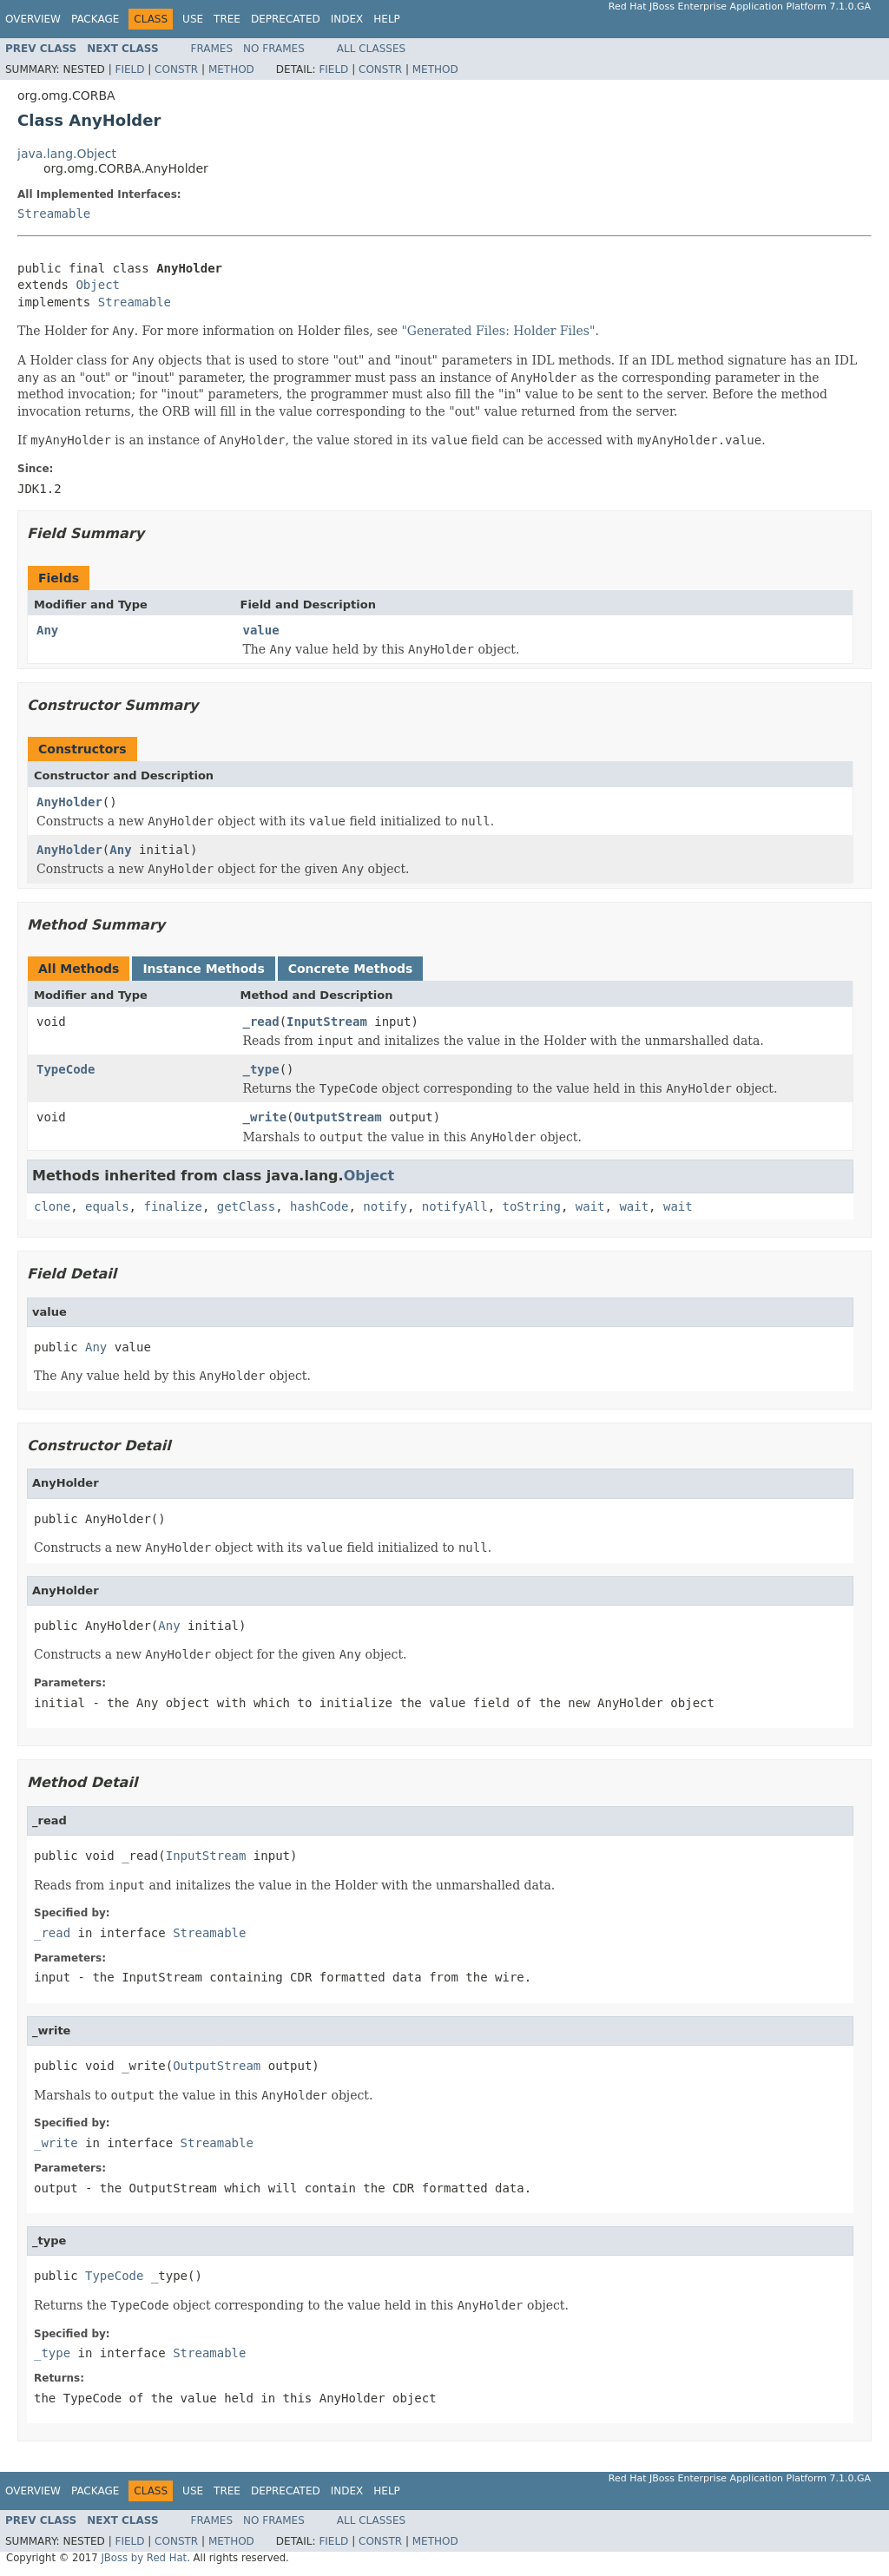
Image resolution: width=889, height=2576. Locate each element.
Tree (227, 19)
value (261, 630)
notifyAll (455, 1206)
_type (261, 1069)
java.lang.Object (66, 154)
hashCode (319, 1206)
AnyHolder (69, 802)
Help (386, 19)
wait (590, 1206)
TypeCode (65, 1069)
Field (129, 69)
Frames (212, 49)
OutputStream (338, 1117)
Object (98, 285)
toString (532, 1206)
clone (52, 1206)
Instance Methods (203, 969)
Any (47, 630)
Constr (176, 69)
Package (95, 19)
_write (265, 1117)
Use (192, 19)
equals (107, 1206)
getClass (246, 1206)
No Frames (274, 49)
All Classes (371, 49)
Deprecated (285, 19)
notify (385, 1206)
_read (261, 1021)
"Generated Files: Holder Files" (498, 331)
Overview (33, 19)
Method (231, 69)
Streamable (53, 213)
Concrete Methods (350, 969)
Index (347, 19)
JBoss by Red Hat (144, 2558)
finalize (172, 1206)
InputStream (326, 1021)
